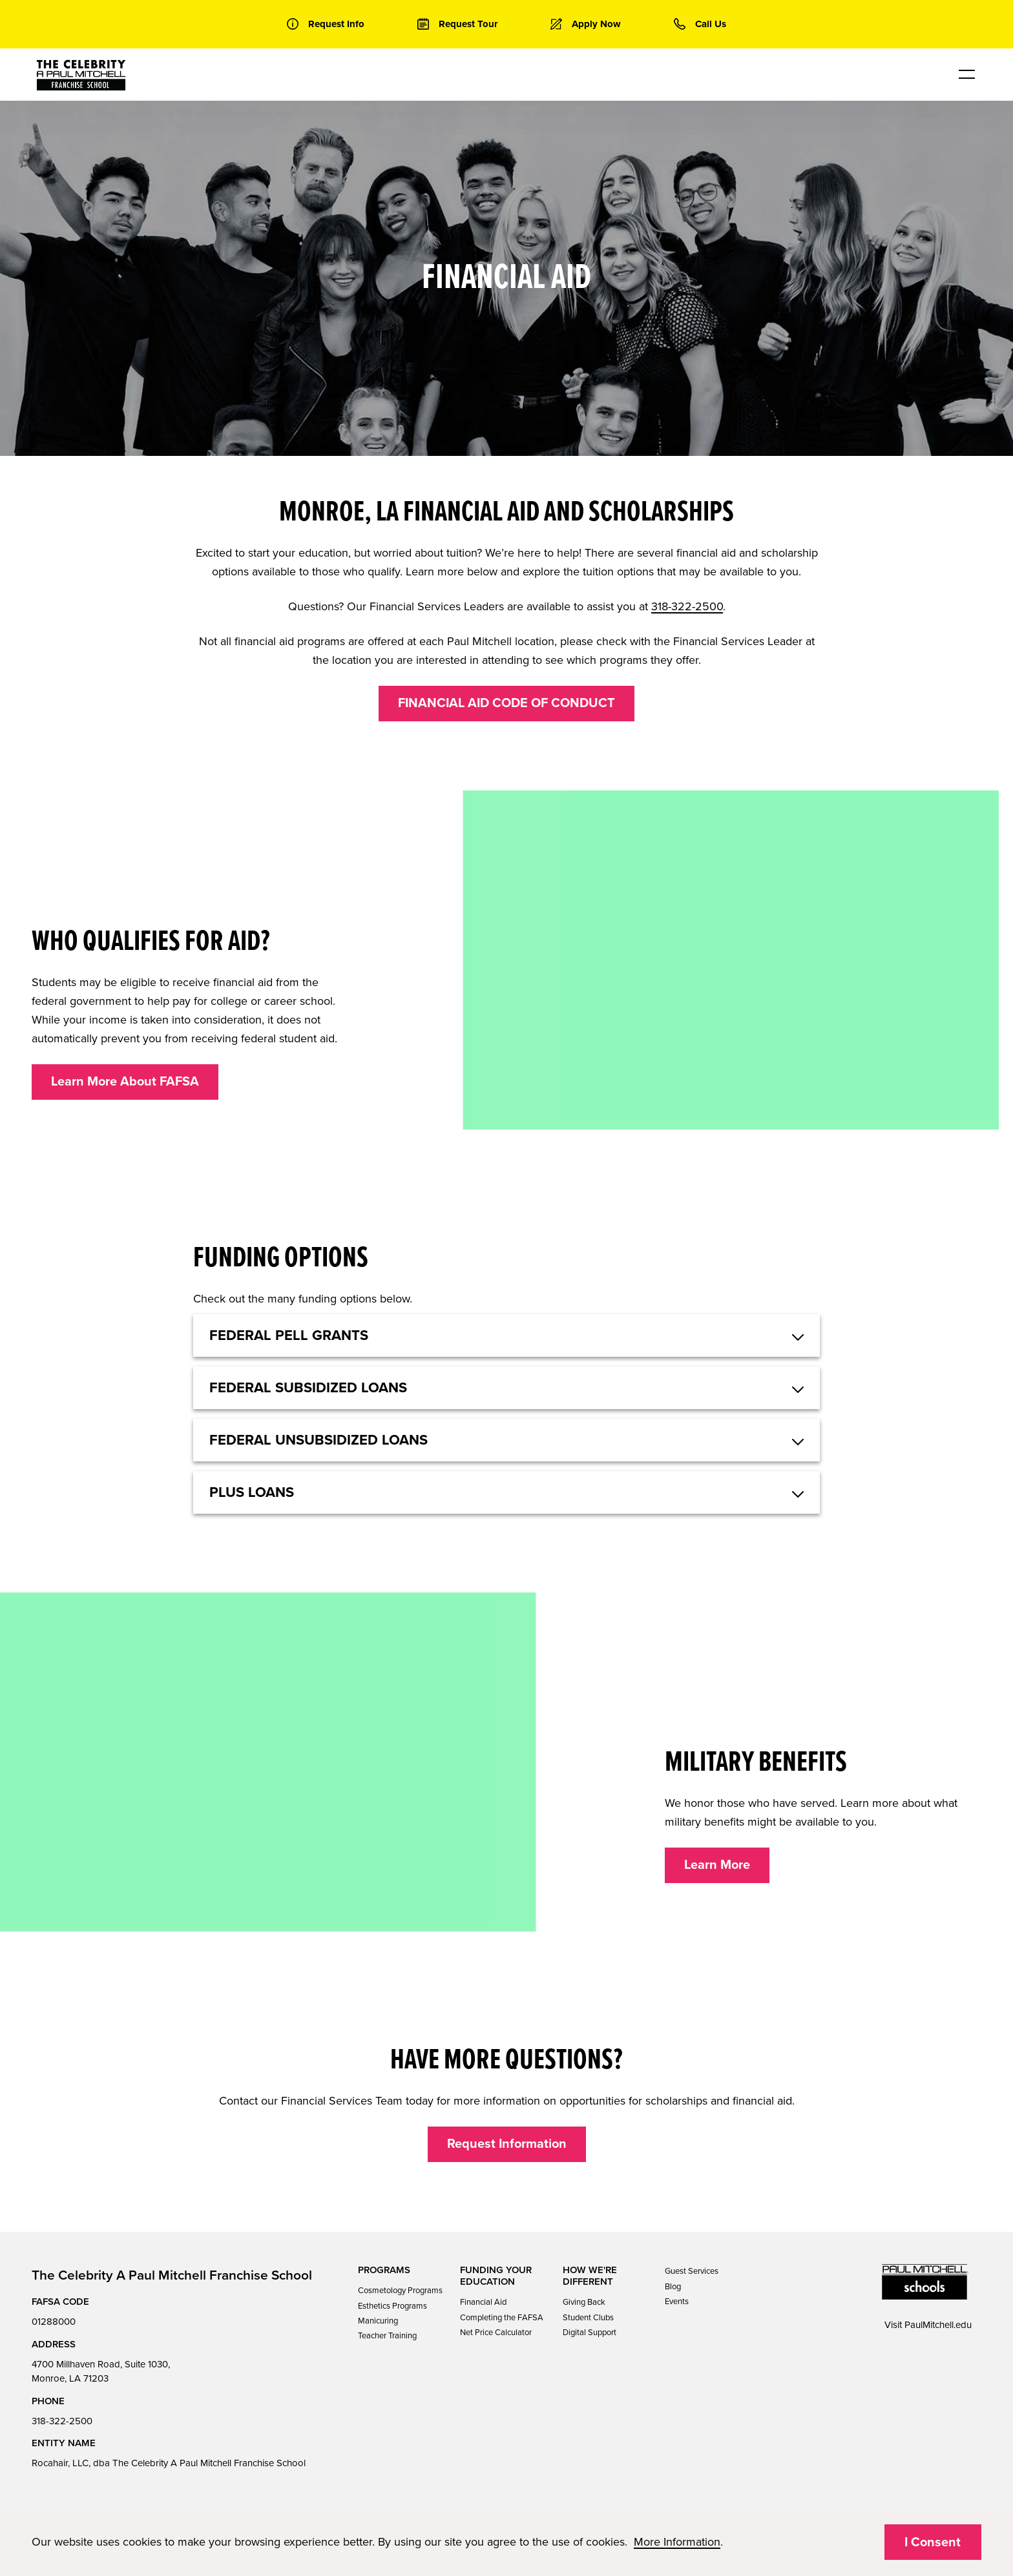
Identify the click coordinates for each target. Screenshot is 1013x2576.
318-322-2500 (687, 606)
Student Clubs (588, 2318)
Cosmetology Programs (400, 2290)
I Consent (932, 2542)
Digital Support (589, 2332)
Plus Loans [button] (251, 1492)
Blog (673, 2287)
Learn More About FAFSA (125, 1081)
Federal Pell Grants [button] (288, 1335)
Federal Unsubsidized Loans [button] (318, 1440)
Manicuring (378, 2321)
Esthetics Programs (392, 2306)
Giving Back (584, 2302)
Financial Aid (483, 2302)
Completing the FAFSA (501, 2318)
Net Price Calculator (496, 2332)
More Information (677, 2542)
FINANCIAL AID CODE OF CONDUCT (506, 703)
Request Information (507, 2144)
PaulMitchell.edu (938, 2325)
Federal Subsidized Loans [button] (308, 1387)
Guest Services (691, 2271)
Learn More (717, 1865)
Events (677, 2301)
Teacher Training (387, 2336)
